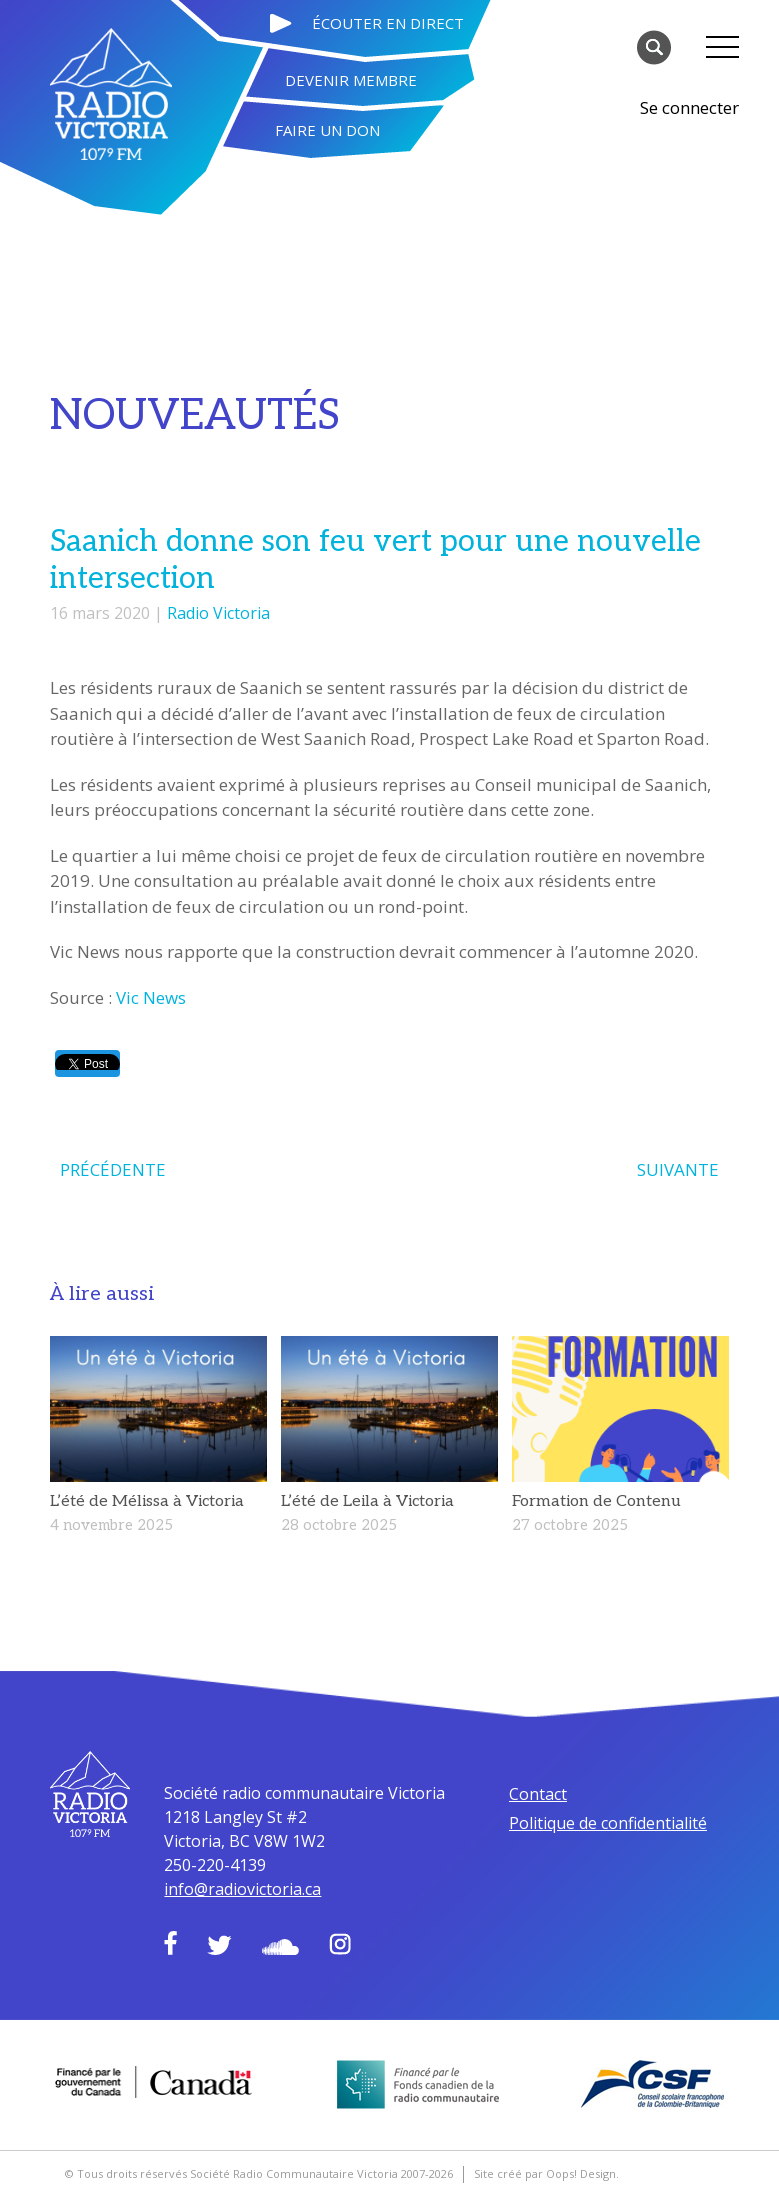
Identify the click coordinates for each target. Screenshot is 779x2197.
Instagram (340, 1944)
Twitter (219, 1945)
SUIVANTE (678, 1169)
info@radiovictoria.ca (242, 1889)
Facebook (170, 1943)
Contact (538, 1794)
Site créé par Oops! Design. (546, 2173)
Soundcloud (280, 1947)
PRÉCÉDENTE (113, 1169)
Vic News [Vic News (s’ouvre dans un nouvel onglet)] (151, 997)
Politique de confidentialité (608, 1823)
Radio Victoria (218, 613)
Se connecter (689, 107)
